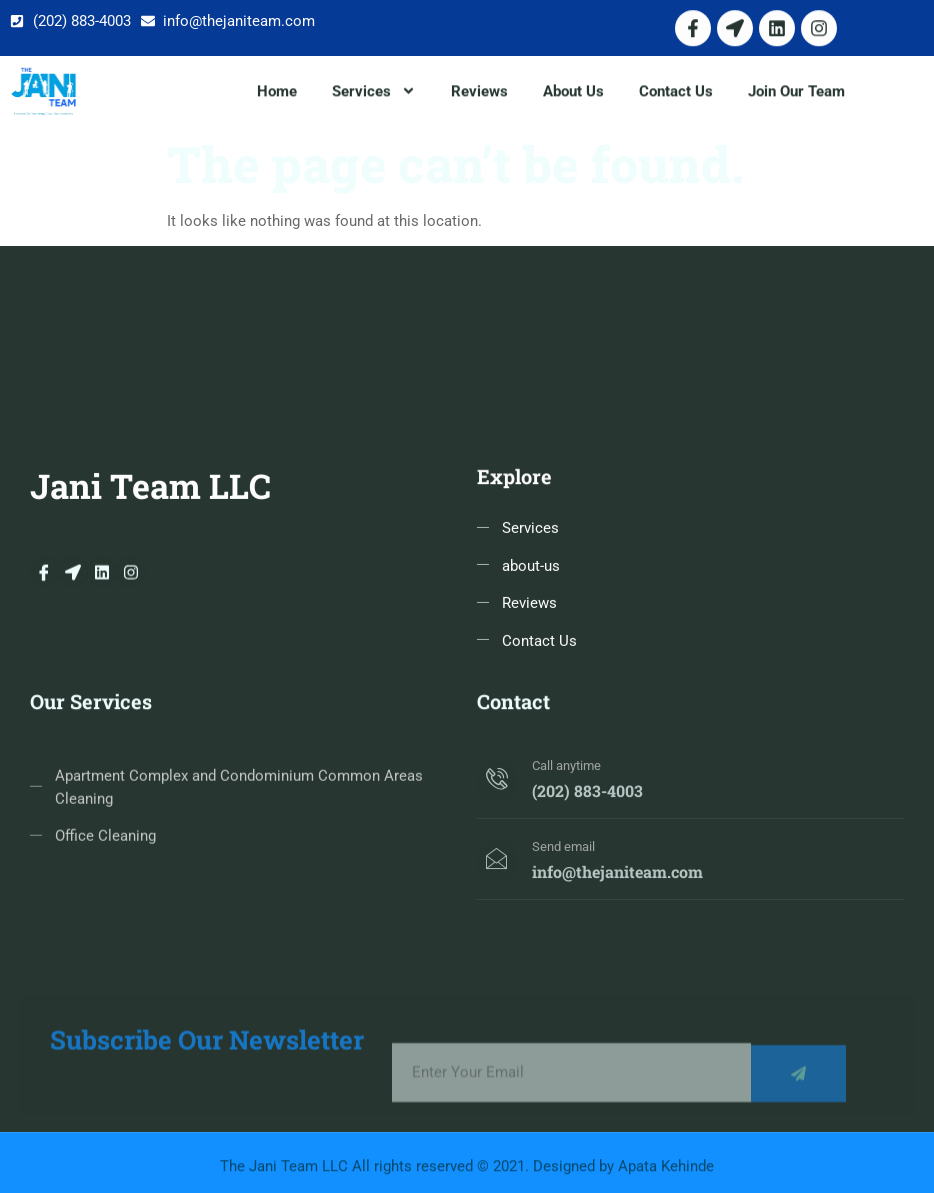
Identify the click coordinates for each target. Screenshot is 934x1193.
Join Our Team (796, 93)
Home (277, 93)
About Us (573, 93)
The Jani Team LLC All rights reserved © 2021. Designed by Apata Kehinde (467, 1171)
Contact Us (676, 93)
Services (374, 93)
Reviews (479, 93)
